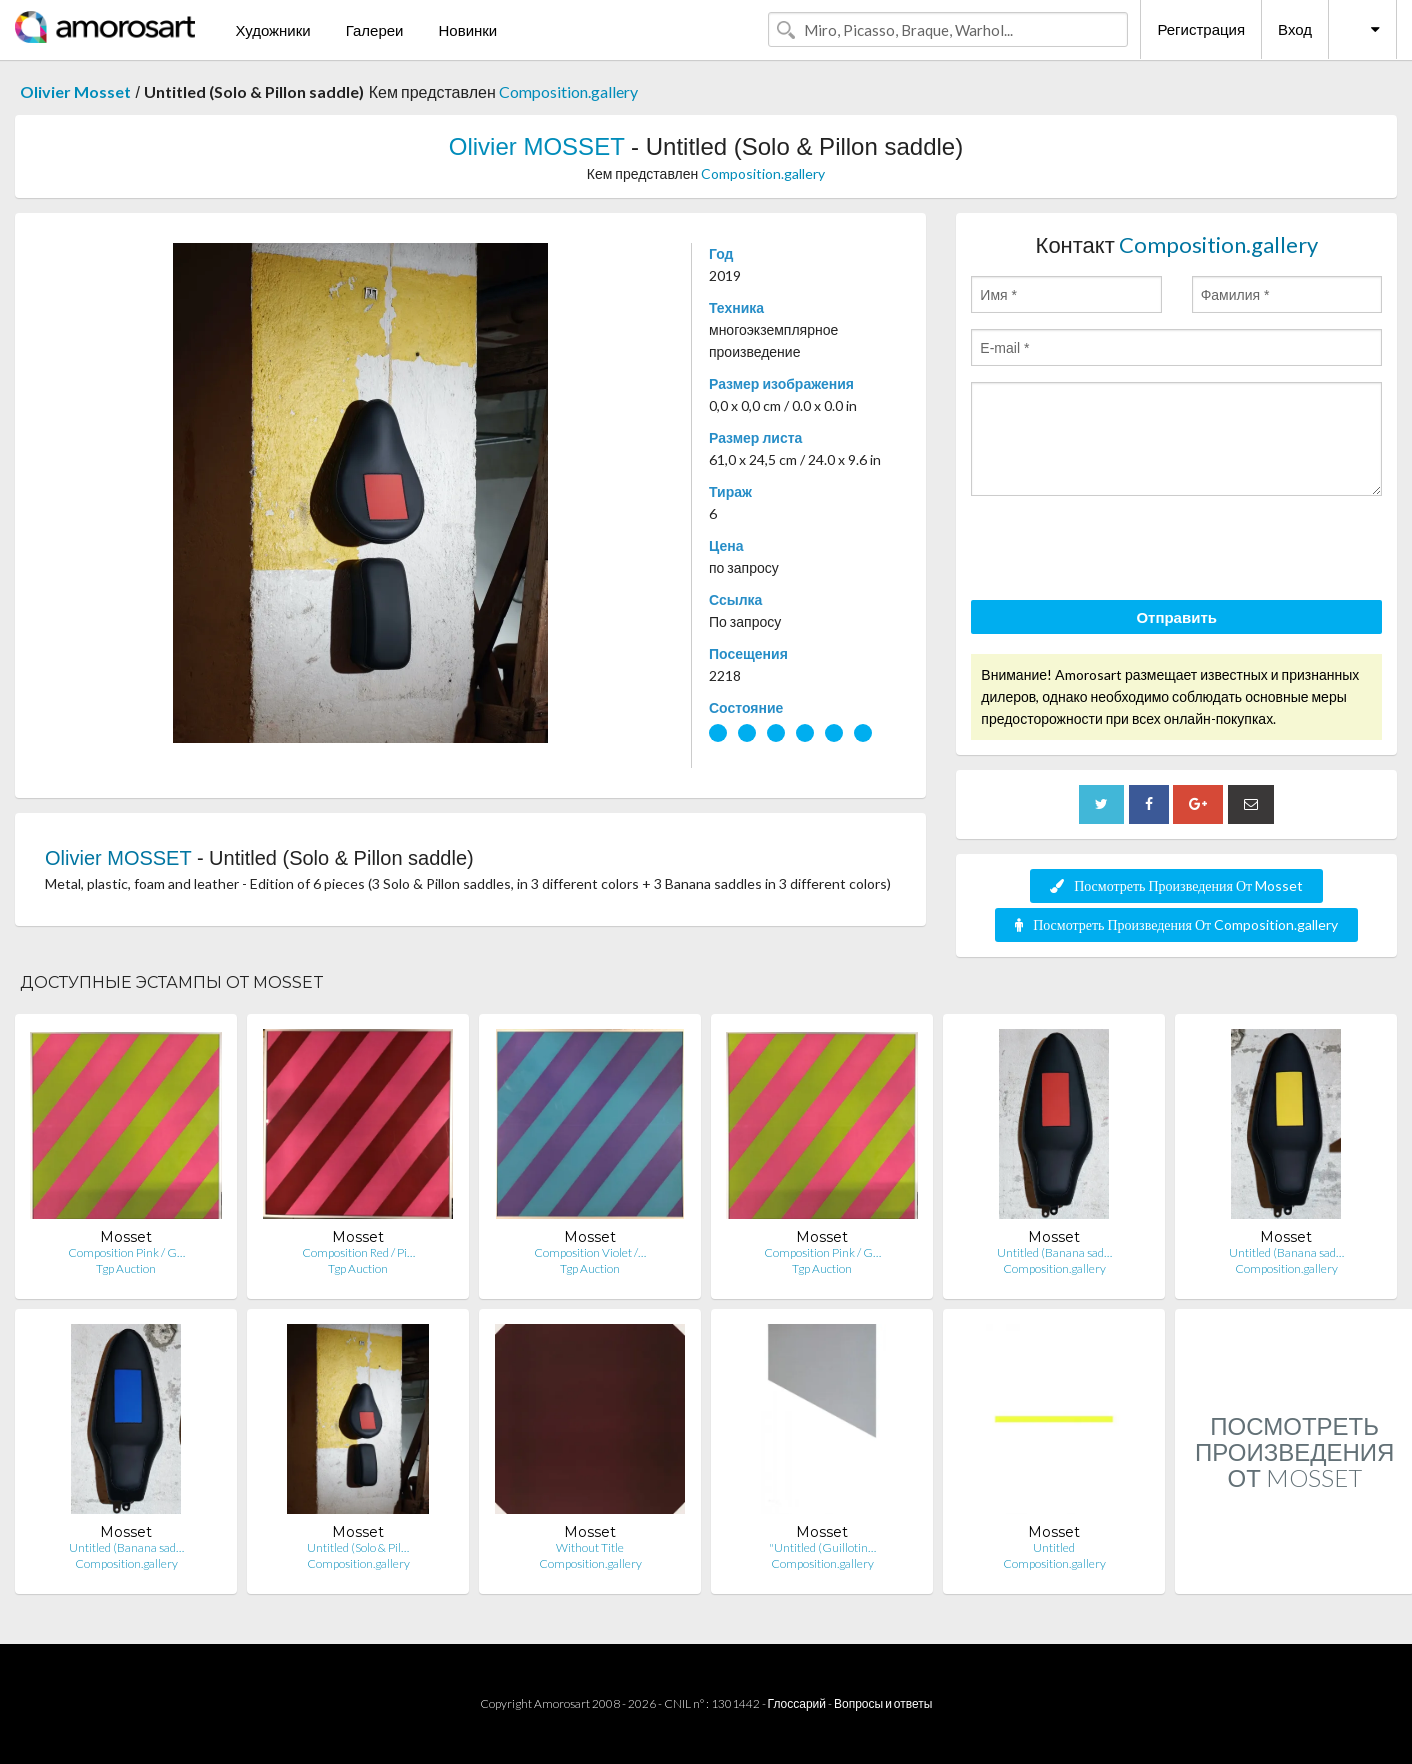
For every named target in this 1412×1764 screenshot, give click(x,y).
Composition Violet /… (590, 1252)
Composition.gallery (568, 91)
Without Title (590, 1547)
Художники (272, 30)
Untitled (1054, 1547)
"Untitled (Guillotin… (822, 1547)
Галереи (375, 30)
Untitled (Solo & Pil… (358, 1547)
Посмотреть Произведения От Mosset (1176, 885)
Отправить (1176, 617)
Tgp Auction (126, 1268)
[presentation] (1123, 551)
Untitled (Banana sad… (1054, 1252)
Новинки (467, 30)
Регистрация (1201, 29)
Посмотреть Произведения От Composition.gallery (1176, 924)
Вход (1295, 29)
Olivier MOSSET (537, 146)
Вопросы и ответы (883, 1703)
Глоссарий (797, 1703)
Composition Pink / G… (126, 1252)
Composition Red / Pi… (358, 1252)
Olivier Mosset (75, 91)
